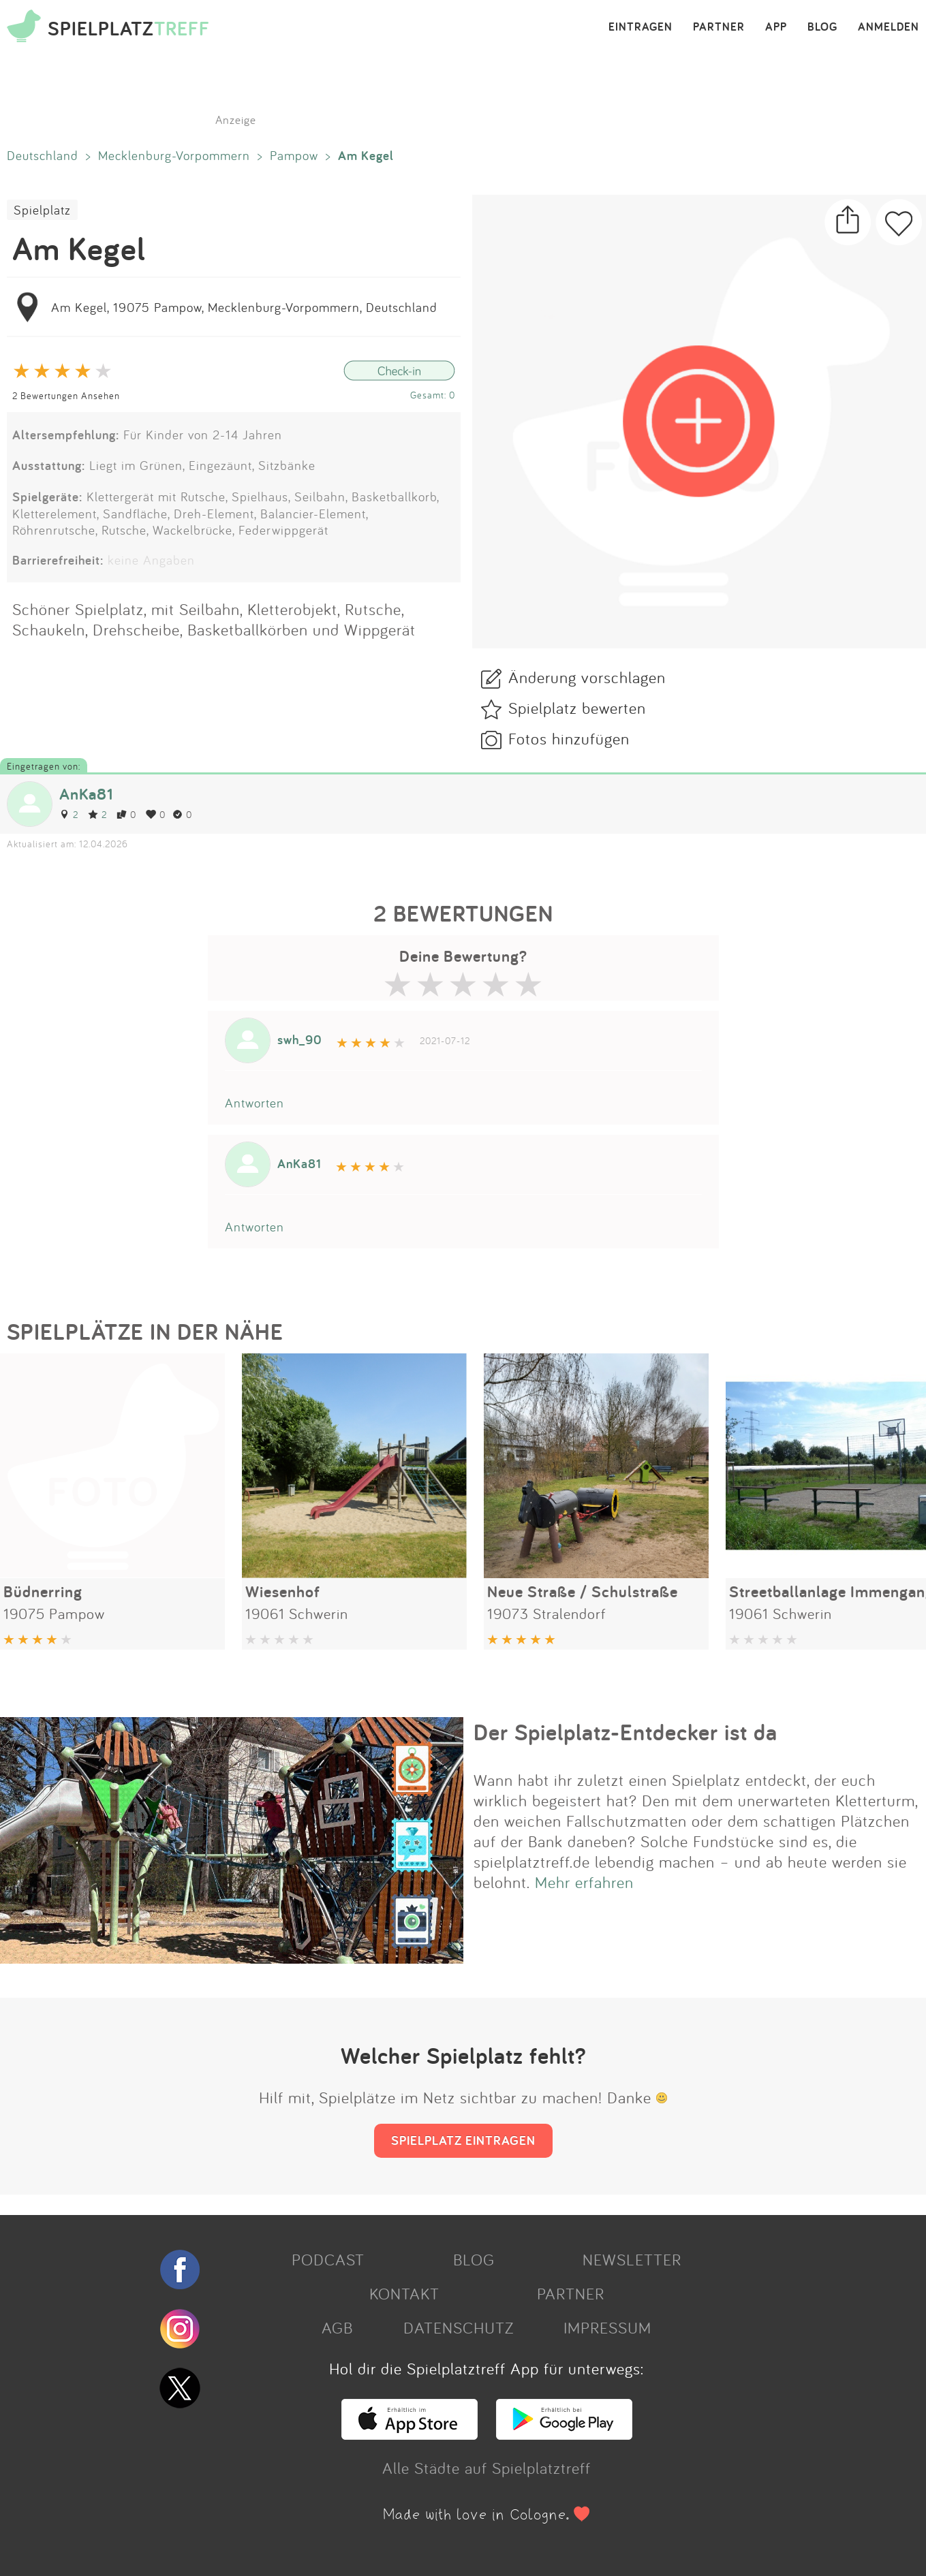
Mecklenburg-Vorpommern (174, 155)
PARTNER (719, 27)
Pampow (294, 155)
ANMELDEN (888, 27)
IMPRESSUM (607, 2327)
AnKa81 (86, 793)
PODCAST (328, 2259)
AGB (337, 2327)
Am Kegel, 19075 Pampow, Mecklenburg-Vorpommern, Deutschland (244, 307)
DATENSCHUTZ (458, 2327)
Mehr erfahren (584, 1882)
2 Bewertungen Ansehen (66, 395)
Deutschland (42, 155)
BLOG (822, 27)
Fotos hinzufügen (569, 738)
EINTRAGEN (640, 27)
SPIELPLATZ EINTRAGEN (463, 2140)
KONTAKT (404, 2293)
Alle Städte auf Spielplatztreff (486, 2467)
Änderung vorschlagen (587, 677)
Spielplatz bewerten (577, 707)
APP (776, 27)
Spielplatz (42, 210)
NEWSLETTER (632, 2259)
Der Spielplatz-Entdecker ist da (625, 1732)
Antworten (254, 1103)
